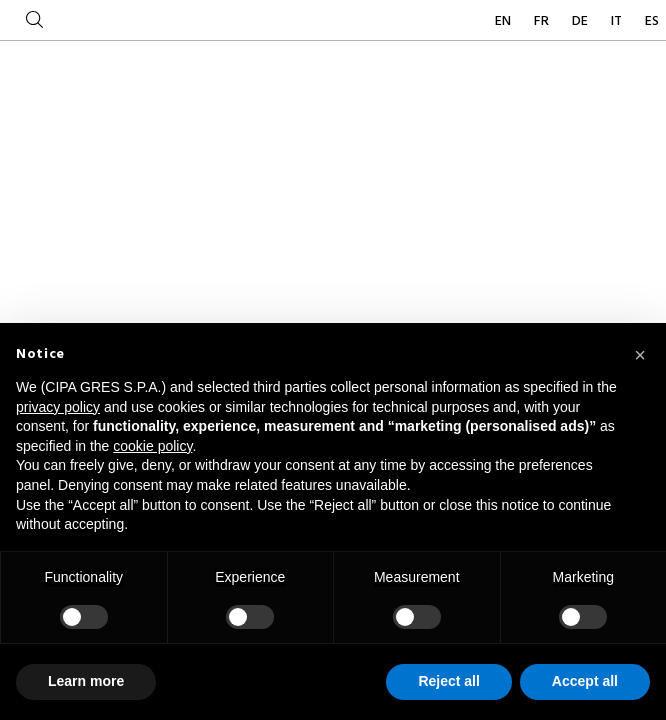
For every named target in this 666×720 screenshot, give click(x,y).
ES (652, 21)
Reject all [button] (448, 681)
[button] (640, 355)
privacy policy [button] (58, 407)
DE (581, 21)
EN (504, 21)
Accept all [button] (585, 681)
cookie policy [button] (152, 446)
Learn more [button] (86, 681)
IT (618, 21)
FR (543, 21)
